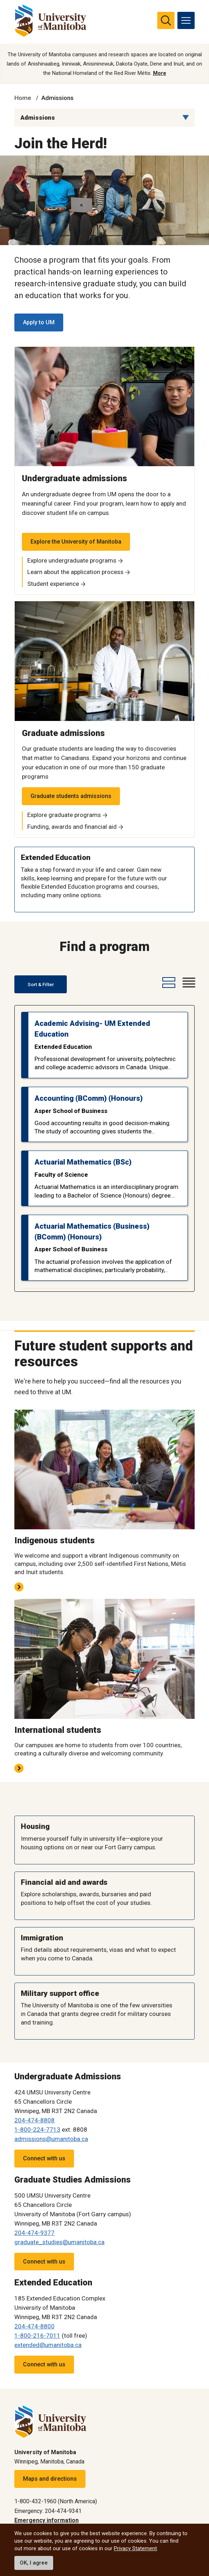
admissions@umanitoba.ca (51, 2138)
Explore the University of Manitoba (76, 541)
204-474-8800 (34, 2326)
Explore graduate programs (64, 814)
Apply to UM (39, 322)
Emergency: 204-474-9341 (48, 2511)
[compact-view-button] (187, 982)
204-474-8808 (34, 2120)
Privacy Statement (135, 2548)
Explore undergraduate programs (71, 560)
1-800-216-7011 (37, 2335)
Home (22, 97)
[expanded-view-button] (167, 982)
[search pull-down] (166, 20)
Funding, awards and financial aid (72, 826)
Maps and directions (50, 2478)
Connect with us (44, 2158)
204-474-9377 (34, 2232)
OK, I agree (34, 2563)
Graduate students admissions (71, 796)
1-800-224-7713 (37, 2129)
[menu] (186, 20)
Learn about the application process (75, 571)
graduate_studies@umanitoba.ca (59, 2242)
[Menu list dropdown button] (186, 117)
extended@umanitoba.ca (48, 2344)
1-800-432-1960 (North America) (55, 2501)
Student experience (53, 583)
